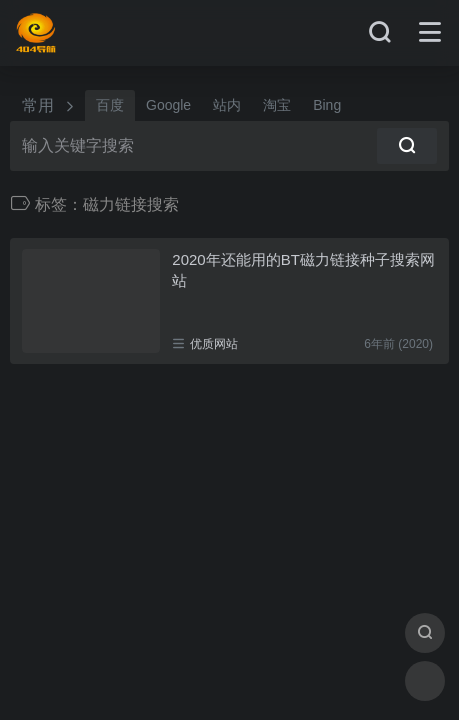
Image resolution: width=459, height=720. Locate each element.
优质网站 (214, 344)
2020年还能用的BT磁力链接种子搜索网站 (303, 270)
